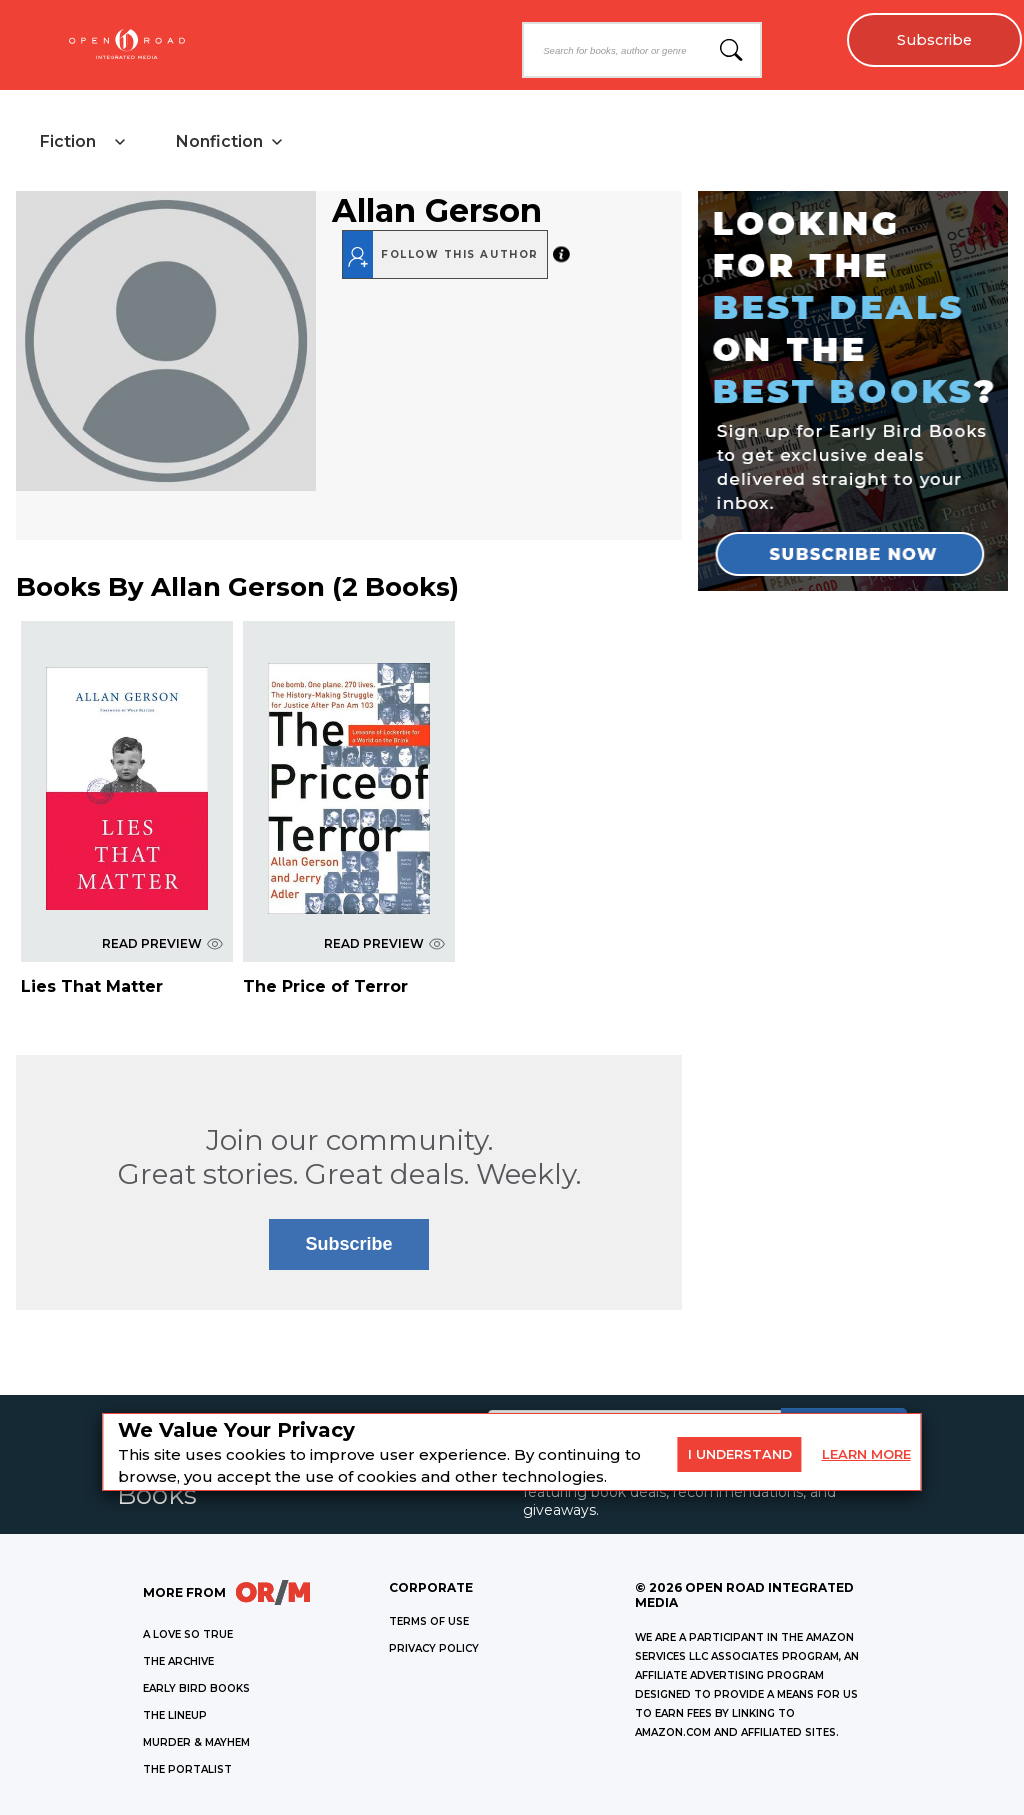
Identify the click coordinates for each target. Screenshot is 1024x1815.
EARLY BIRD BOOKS (196, 1688)
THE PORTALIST (187, 1769)
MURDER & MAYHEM (196, 1742)
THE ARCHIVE (178, 1661)
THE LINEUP (175, 1715)
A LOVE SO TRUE (188, 1634)
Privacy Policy (434, 1648)
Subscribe (934, 40)
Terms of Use (429, 1621)
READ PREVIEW (162, 943)
